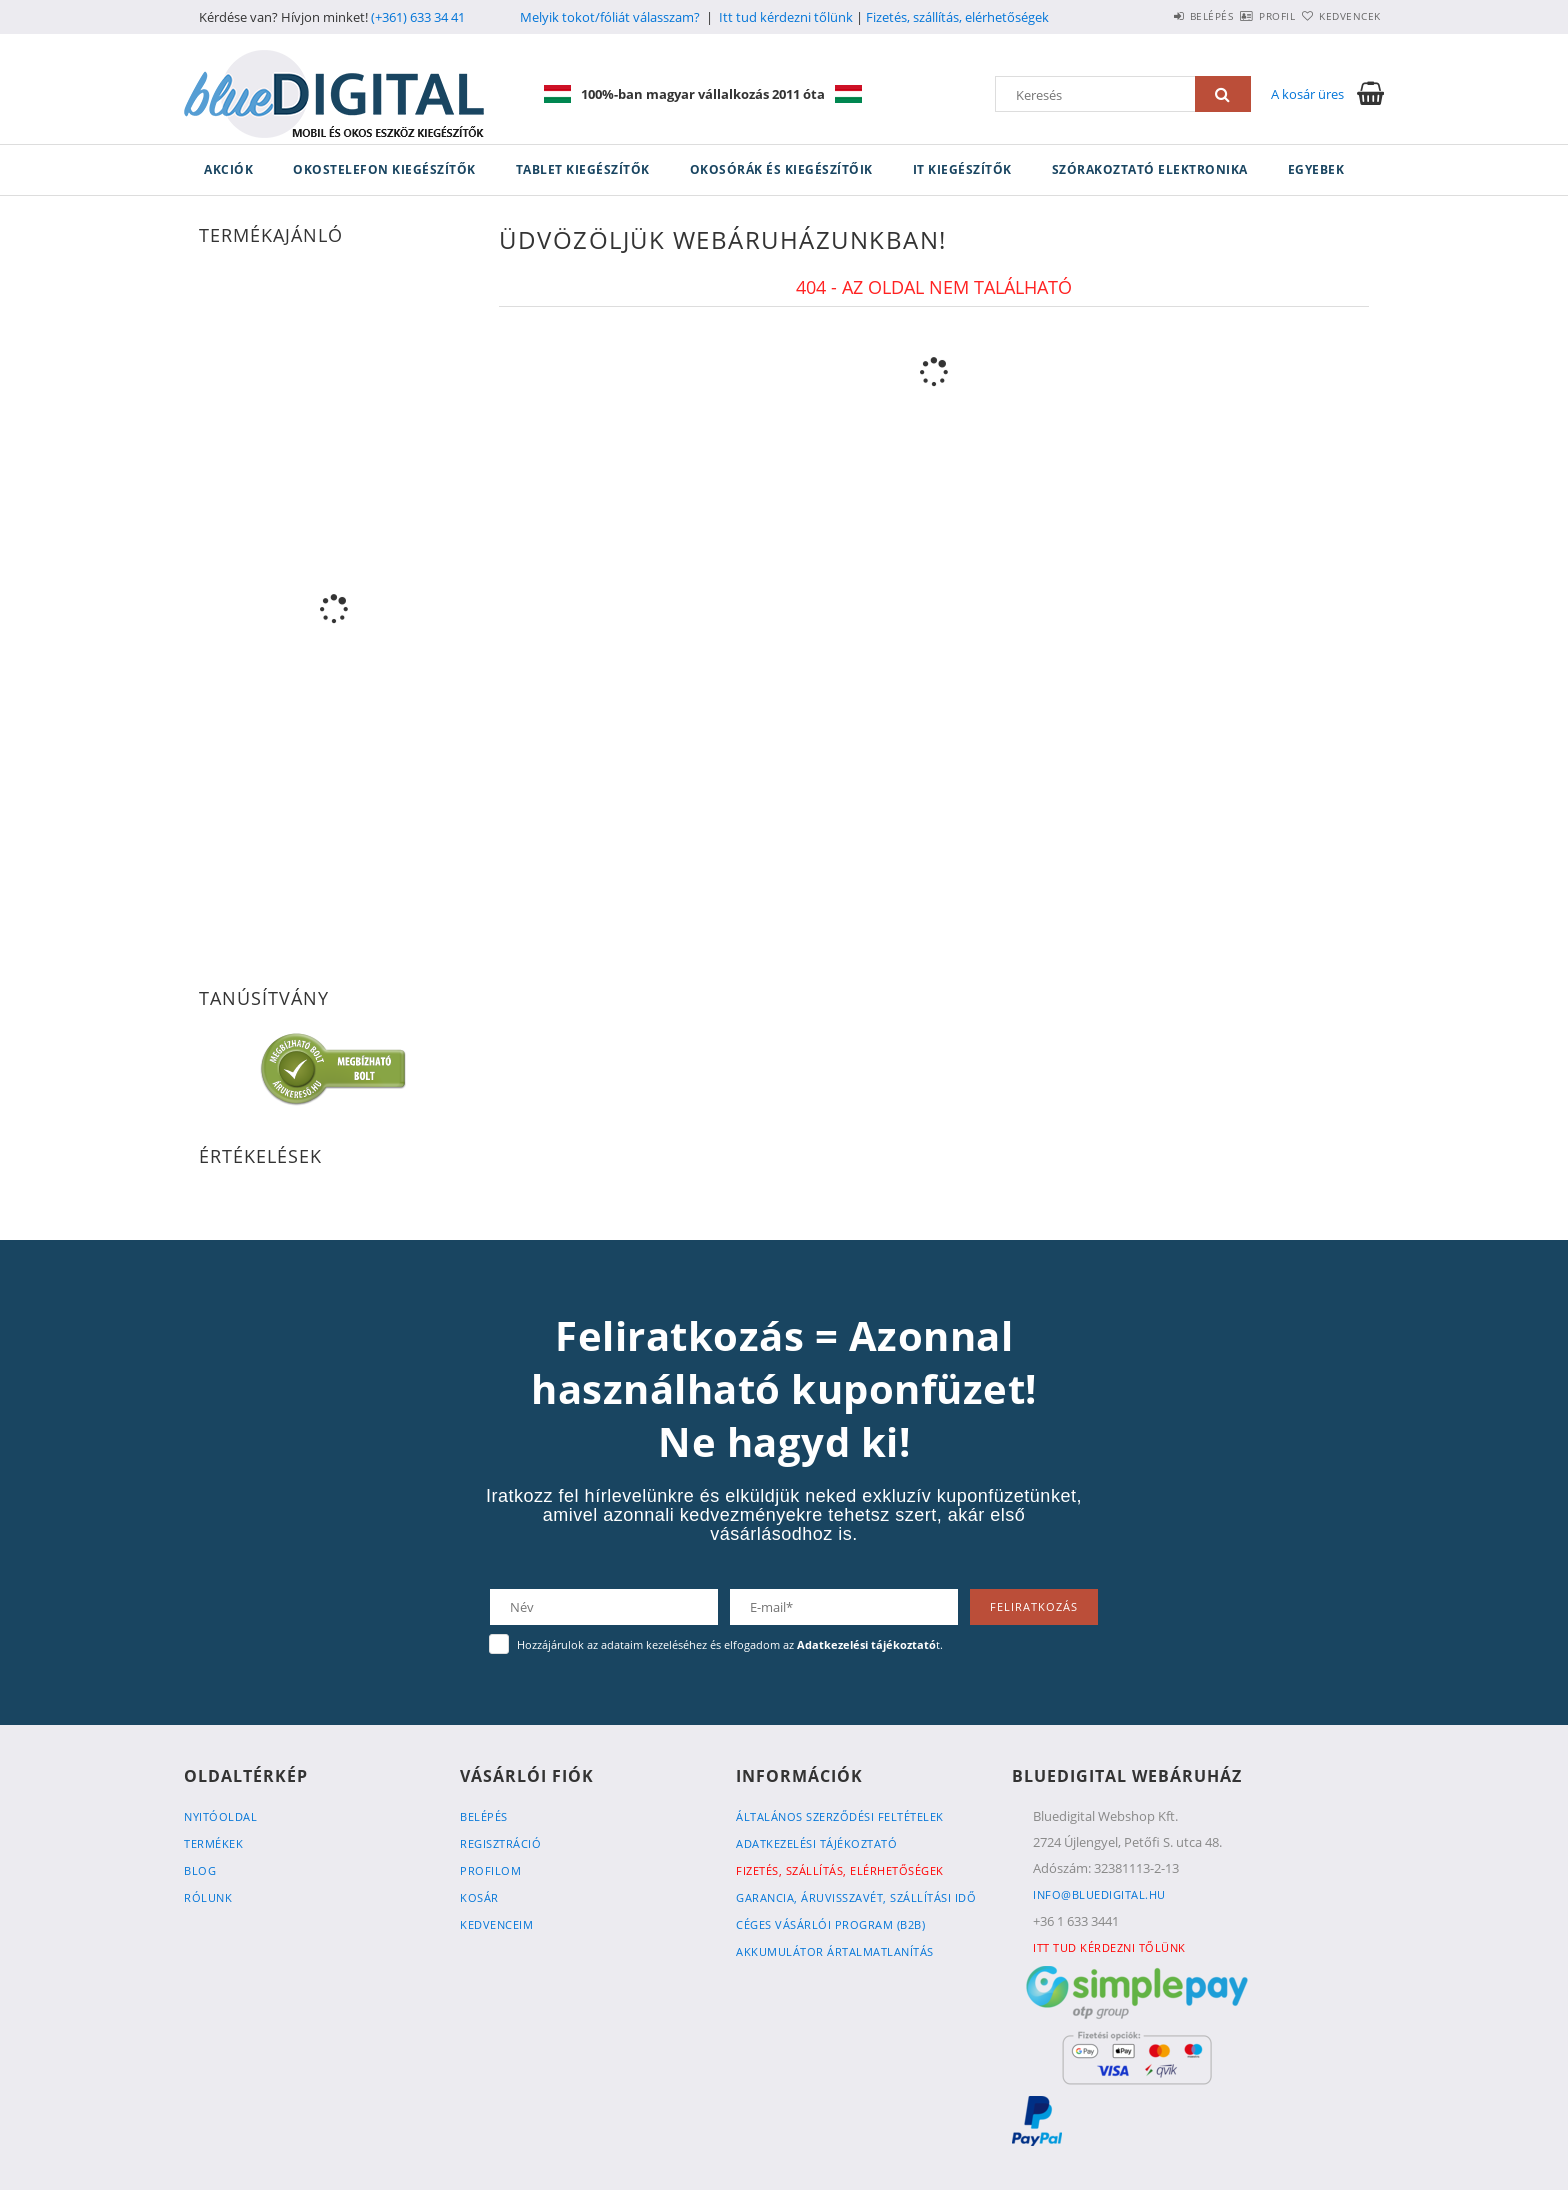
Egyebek (1316, 169)
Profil (1242, 16)
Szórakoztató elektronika (1150, 169)
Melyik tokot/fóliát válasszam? (610, 17)
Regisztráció (500, 1843)
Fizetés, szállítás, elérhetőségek (957, 17)
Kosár (479, 1897)
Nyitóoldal (220, 1816)
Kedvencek (1339, 16)
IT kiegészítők (962, 169)
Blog (200, 1870)
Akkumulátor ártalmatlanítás (835, 1951)
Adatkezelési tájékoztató (816, 1843)
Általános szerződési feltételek (840, 1816)
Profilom (490, 1870)
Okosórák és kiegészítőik (781, 169)
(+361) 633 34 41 (418, 17)
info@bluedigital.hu (1099, 1894)
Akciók (228, 169)
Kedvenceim (496, 1924)
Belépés (1153, 16)
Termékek (213, 1843)
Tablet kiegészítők (583, 169)
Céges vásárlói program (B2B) (830, 1924)
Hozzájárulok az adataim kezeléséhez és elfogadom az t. (730, 1644)
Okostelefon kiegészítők (384, 169)
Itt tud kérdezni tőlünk (786, 17)
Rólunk (208, 1897)
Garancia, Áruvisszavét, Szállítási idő (856, 1897)
